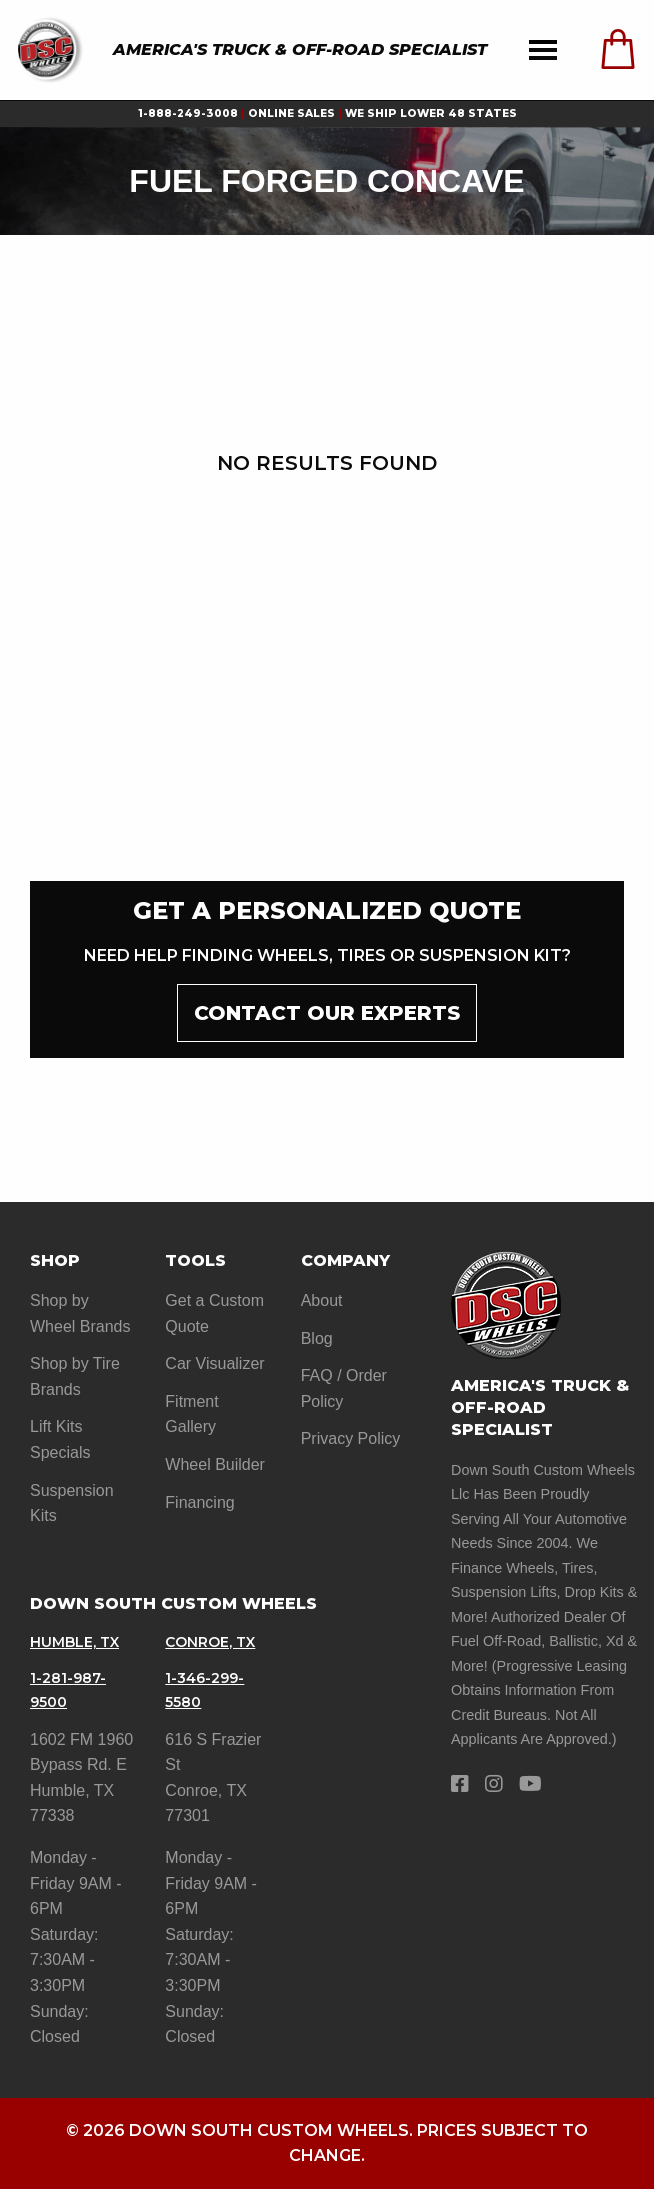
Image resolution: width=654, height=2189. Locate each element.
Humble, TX (74, 1642)
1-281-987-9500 (68, 1690)
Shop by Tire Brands (75, 1376)
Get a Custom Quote (214, 1313)
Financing (199, 1502)
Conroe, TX (210, 1642)
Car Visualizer (214, 1363)
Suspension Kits (72, 1503)
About (322, 1300)
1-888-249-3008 (188, 113)
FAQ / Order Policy (344, 1388)
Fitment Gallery (191, 1414)
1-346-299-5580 (204, 1690)
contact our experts (327, 1013)
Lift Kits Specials (60, 1439)
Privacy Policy (351, 1438)
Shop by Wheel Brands (80, 1313)
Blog (317, 1338)
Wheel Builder (215, 1464)
